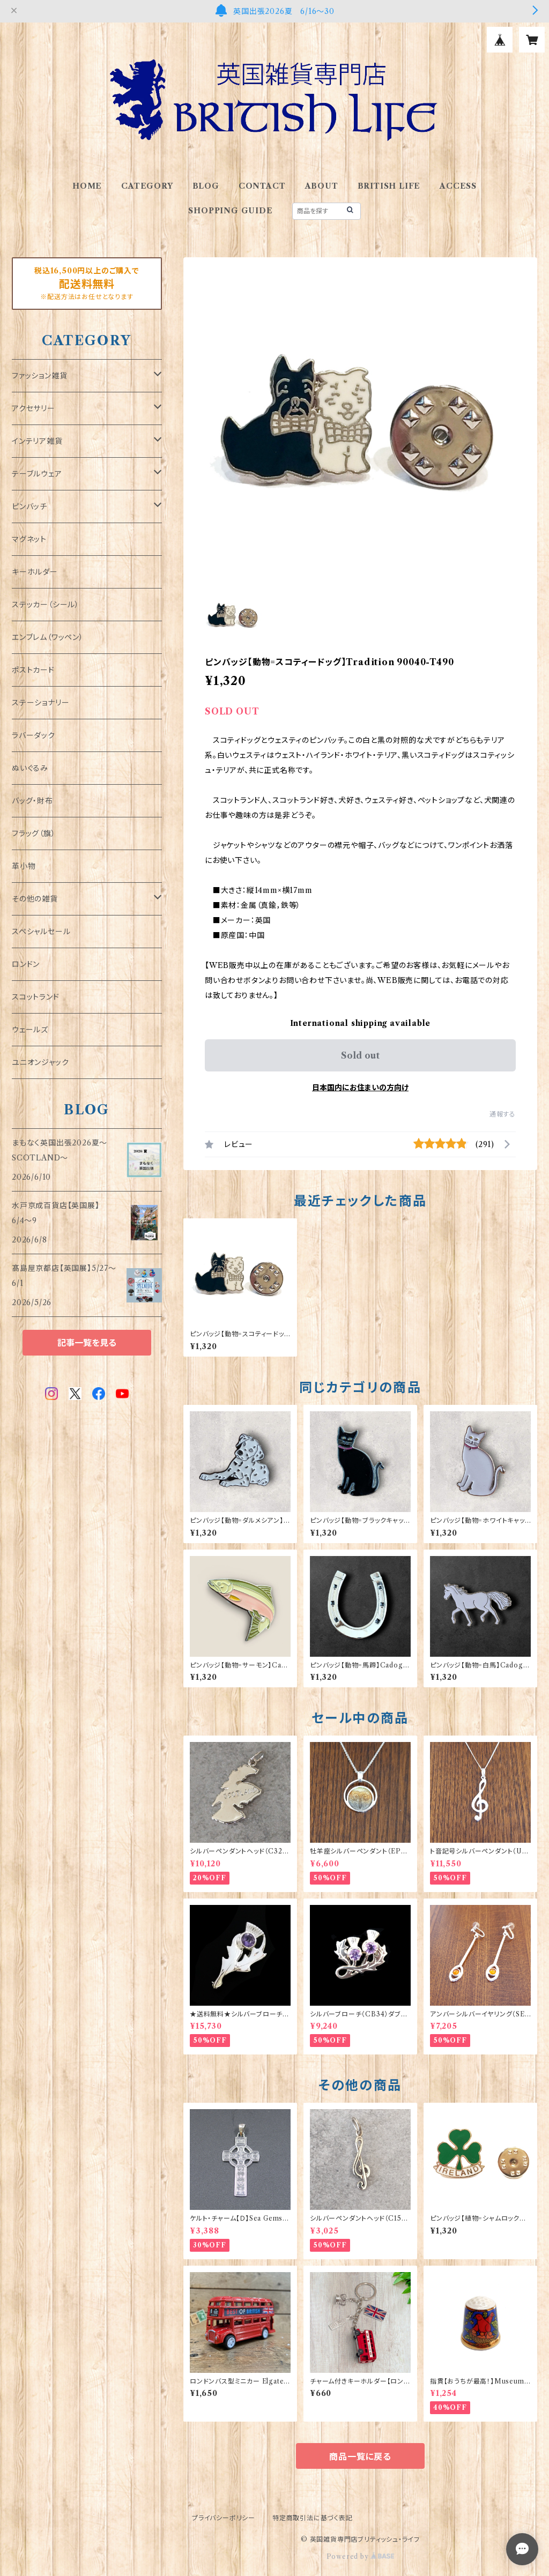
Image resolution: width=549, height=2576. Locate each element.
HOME (87, 186)
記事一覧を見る (86, 1342)
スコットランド (36, 997)
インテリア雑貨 (37, 441)
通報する (502, 1114)
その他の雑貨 (35, 899)
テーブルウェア (37, 474)
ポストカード (33, 670)
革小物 (23, 866)
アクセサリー (33, 408)
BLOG (205, 186)
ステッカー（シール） (45, 604)
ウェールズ (30, 1029)
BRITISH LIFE (389, 186)
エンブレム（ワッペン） (48, 637)
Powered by (361, 2556)
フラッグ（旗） (34, 833)
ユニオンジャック (40, 1062)
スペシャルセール (41, 931)
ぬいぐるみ (30, 768)
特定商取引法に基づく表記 (312, 2518)
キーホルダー (35, 572)
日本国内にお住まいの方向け (360, 1087)
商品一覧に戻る (360, 2456)
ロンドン (26, 964)
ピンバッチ (29, 506)
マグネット (29, 539)
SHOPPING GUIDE (230, 210)
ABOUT (321, 186)
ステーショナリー (40, 703)
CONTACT (262, 186)
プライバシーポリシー (223, 2518)
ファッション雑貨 (39, 376)
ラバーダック (33, 735)
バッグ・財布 (32, 801)
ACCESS (458, 186)
